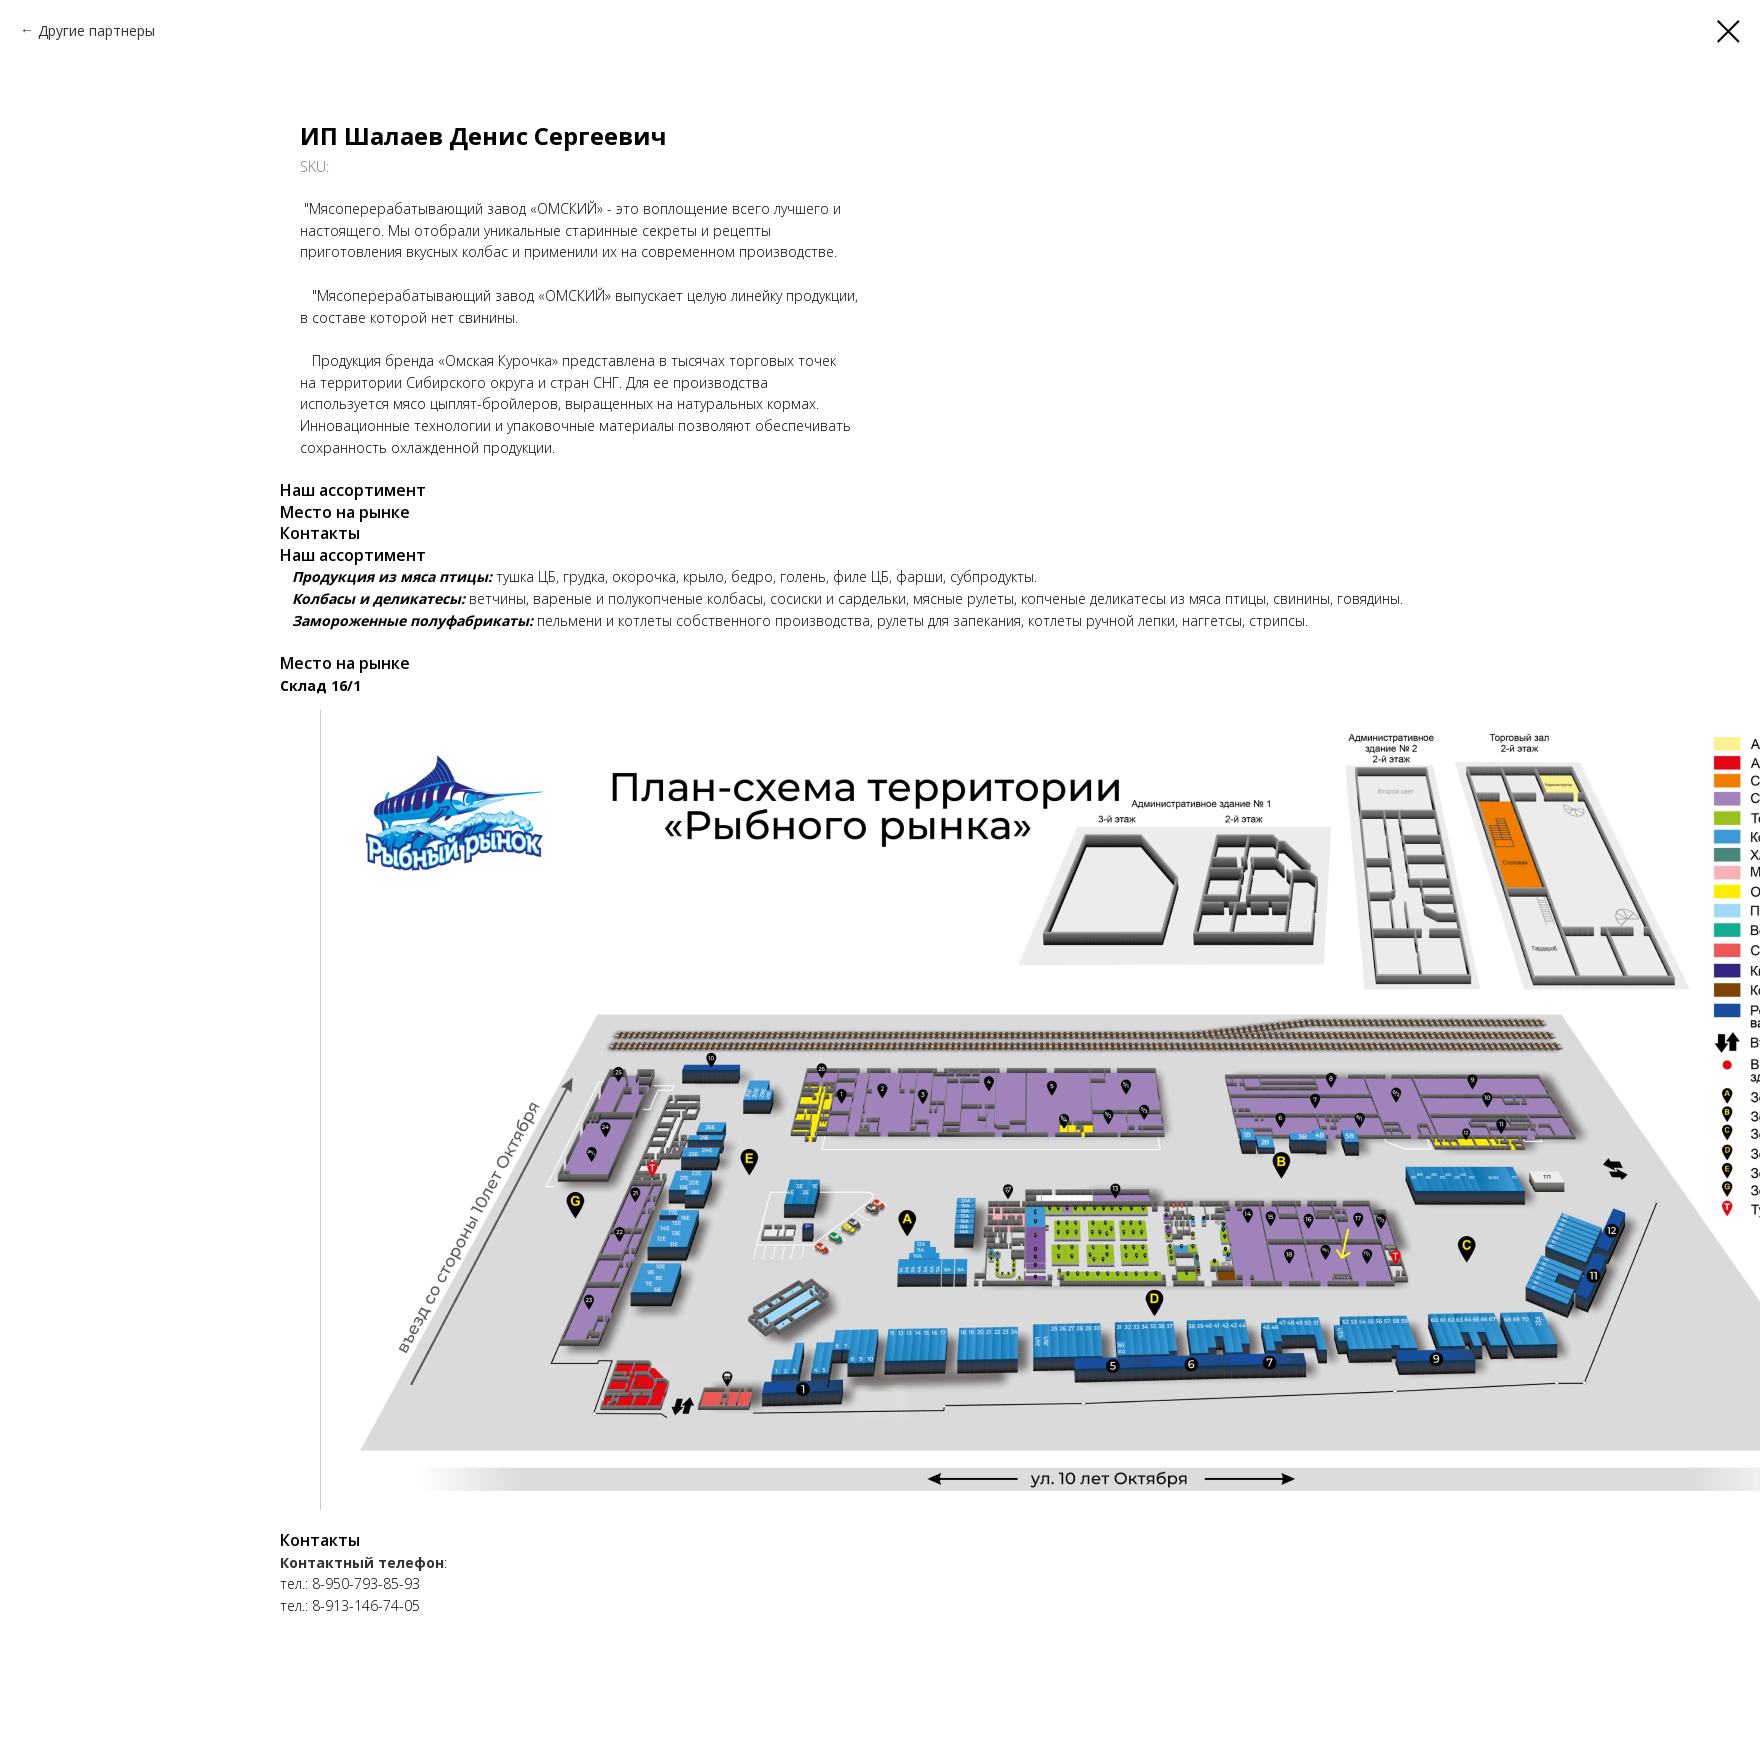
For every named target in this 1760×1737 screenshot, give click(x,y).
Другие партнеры (96, 30)
